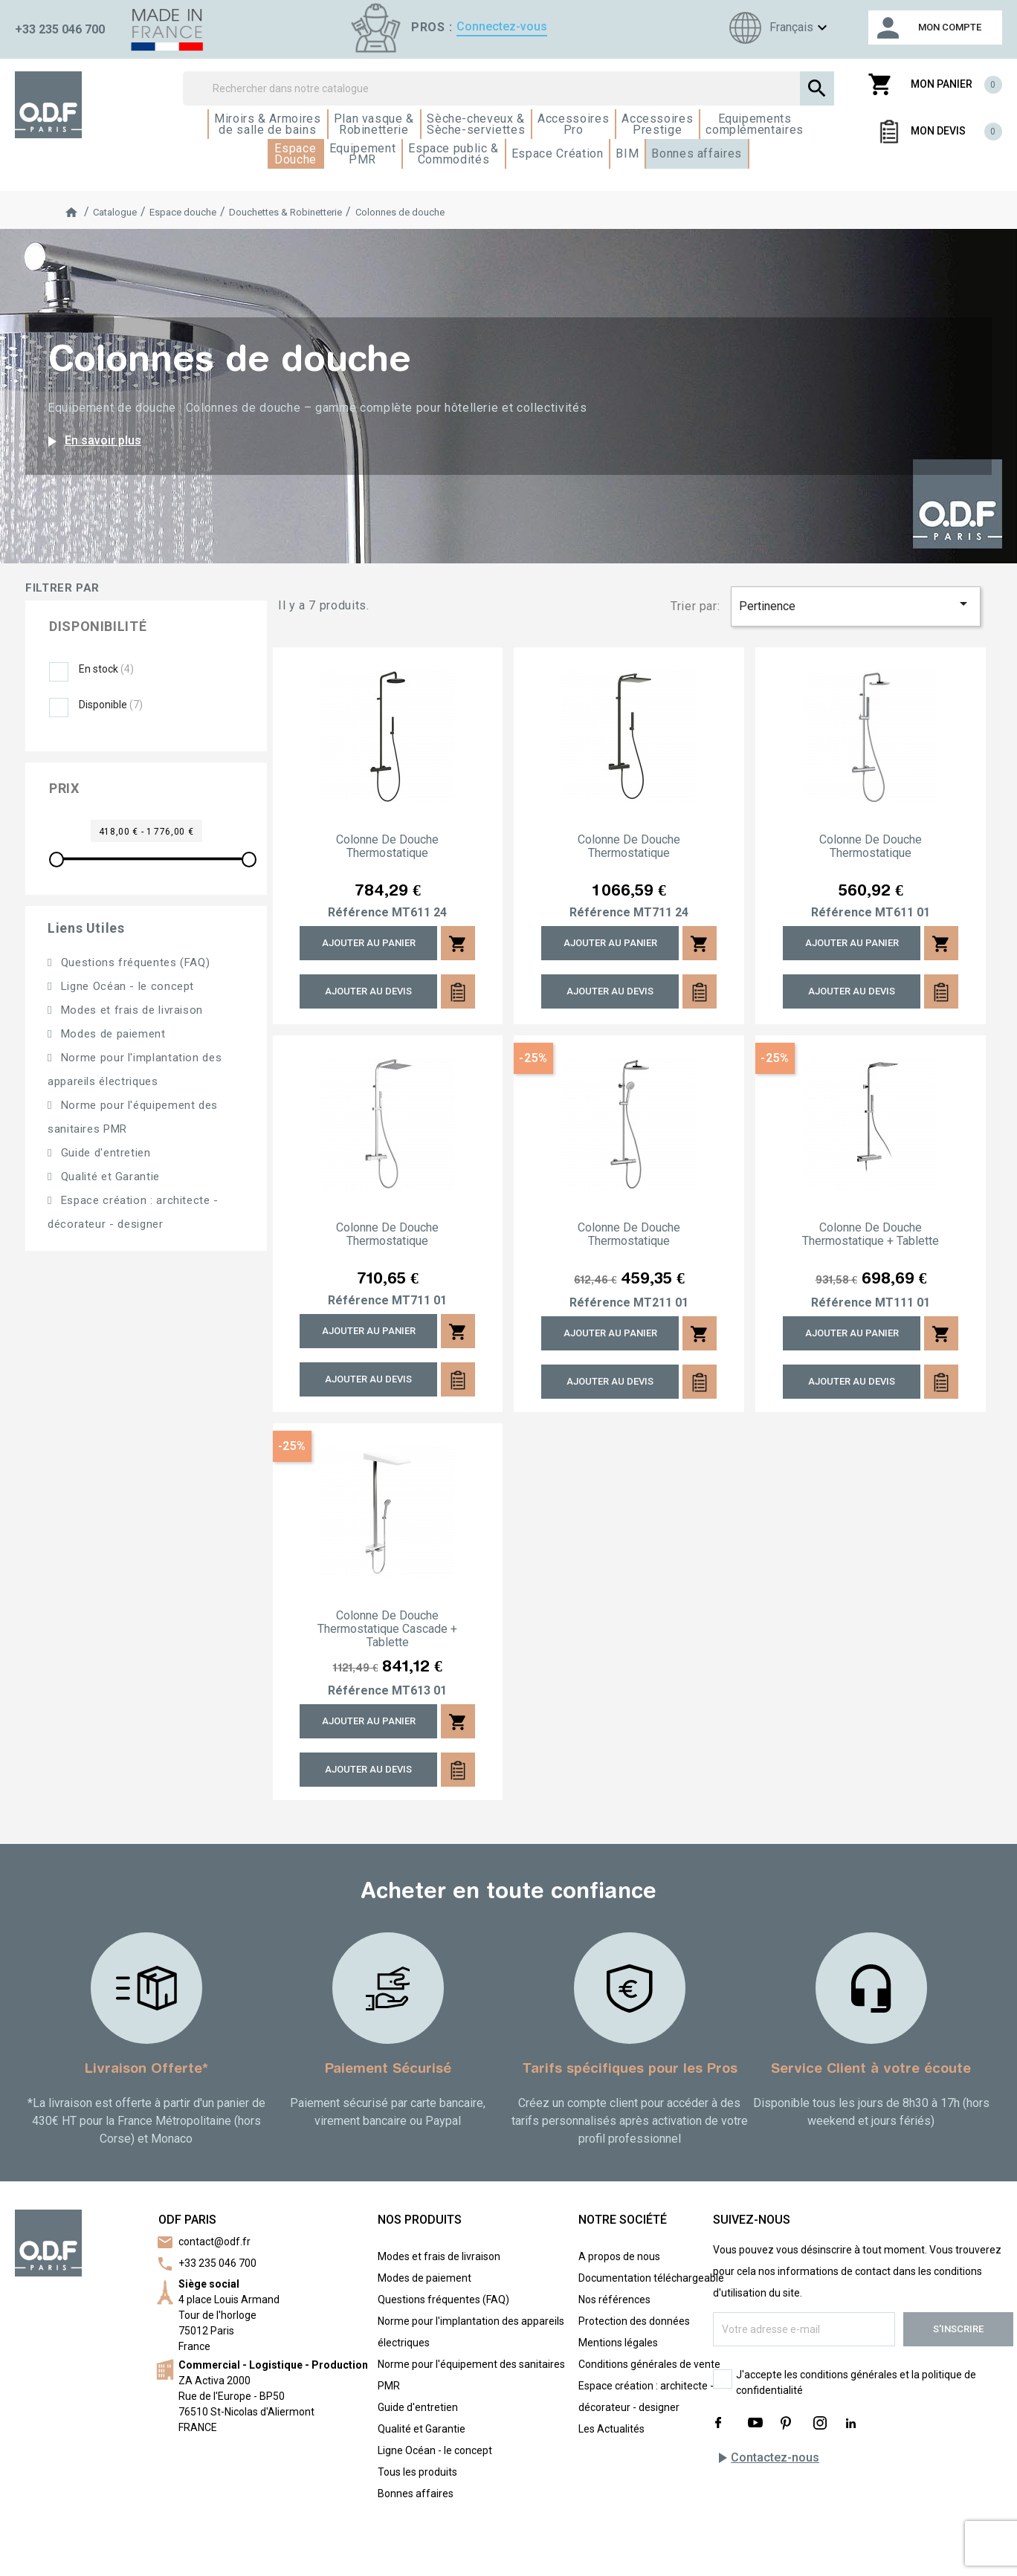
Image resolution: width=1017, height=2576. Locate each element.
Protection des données (634, 2321)
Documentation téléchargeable (651, 2278)
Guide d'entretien (104, 1152)
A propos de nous (619, 2256)
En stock (106, 669)
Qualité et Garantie (108, 1176)
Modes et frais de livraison (130, 1010)
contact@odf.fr (214, 2241)
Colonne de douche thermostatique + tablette (870, 1234)
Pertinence (855, 604)
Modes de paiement (111, 1034)
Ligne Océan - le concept (125, 986)
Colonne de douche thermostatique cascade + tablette (387, 1629)
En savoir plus (91, 441)
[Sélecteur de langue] (776, 28)
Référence (358, 913)
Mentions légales (618, 2343)
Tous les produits (417, 2472)
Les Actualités (611, 2429)
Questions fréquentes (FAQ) (133, 962)
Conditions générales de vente (649, 2364)
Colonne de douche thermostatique (387, 846)
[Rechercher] (508, 88)
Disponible (111, 705)
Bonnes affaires (415, 2493)
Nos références (614, 2299)
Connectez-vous (501, 26)
